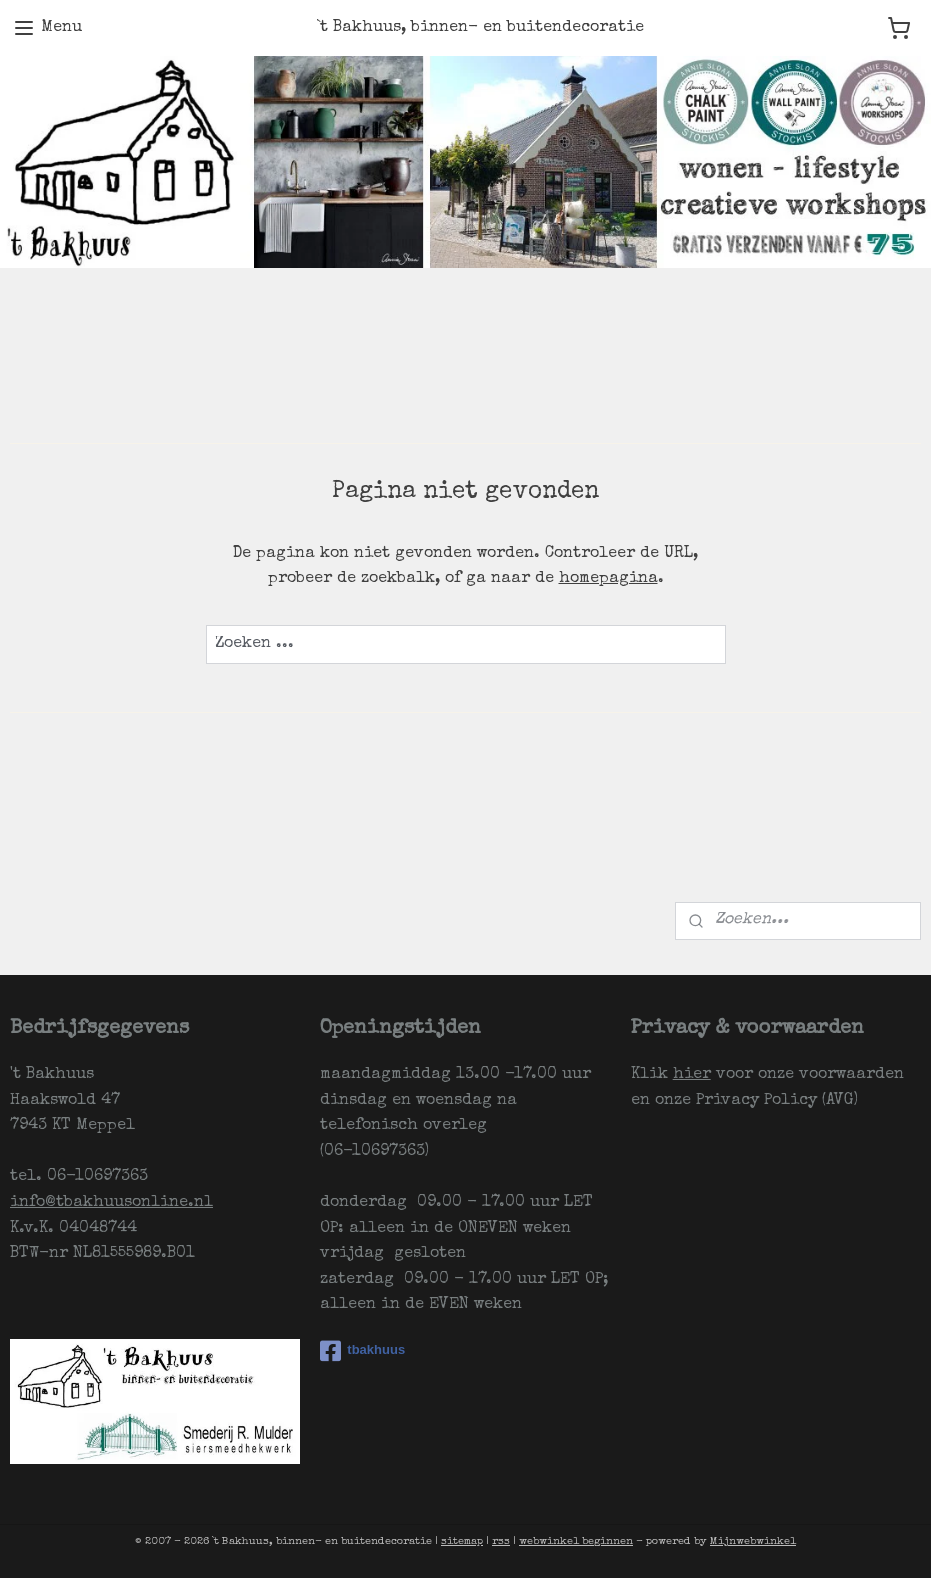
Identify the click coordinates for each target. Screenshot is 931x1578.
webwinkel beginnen (576, 1541)
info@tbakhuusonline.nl (111, 1203)
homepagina (608, 579)
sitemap (462, 1541)
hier (692, 1075)
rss (501, 1541)
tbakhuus (362, 1351)
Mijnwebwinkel (753, 1541)
